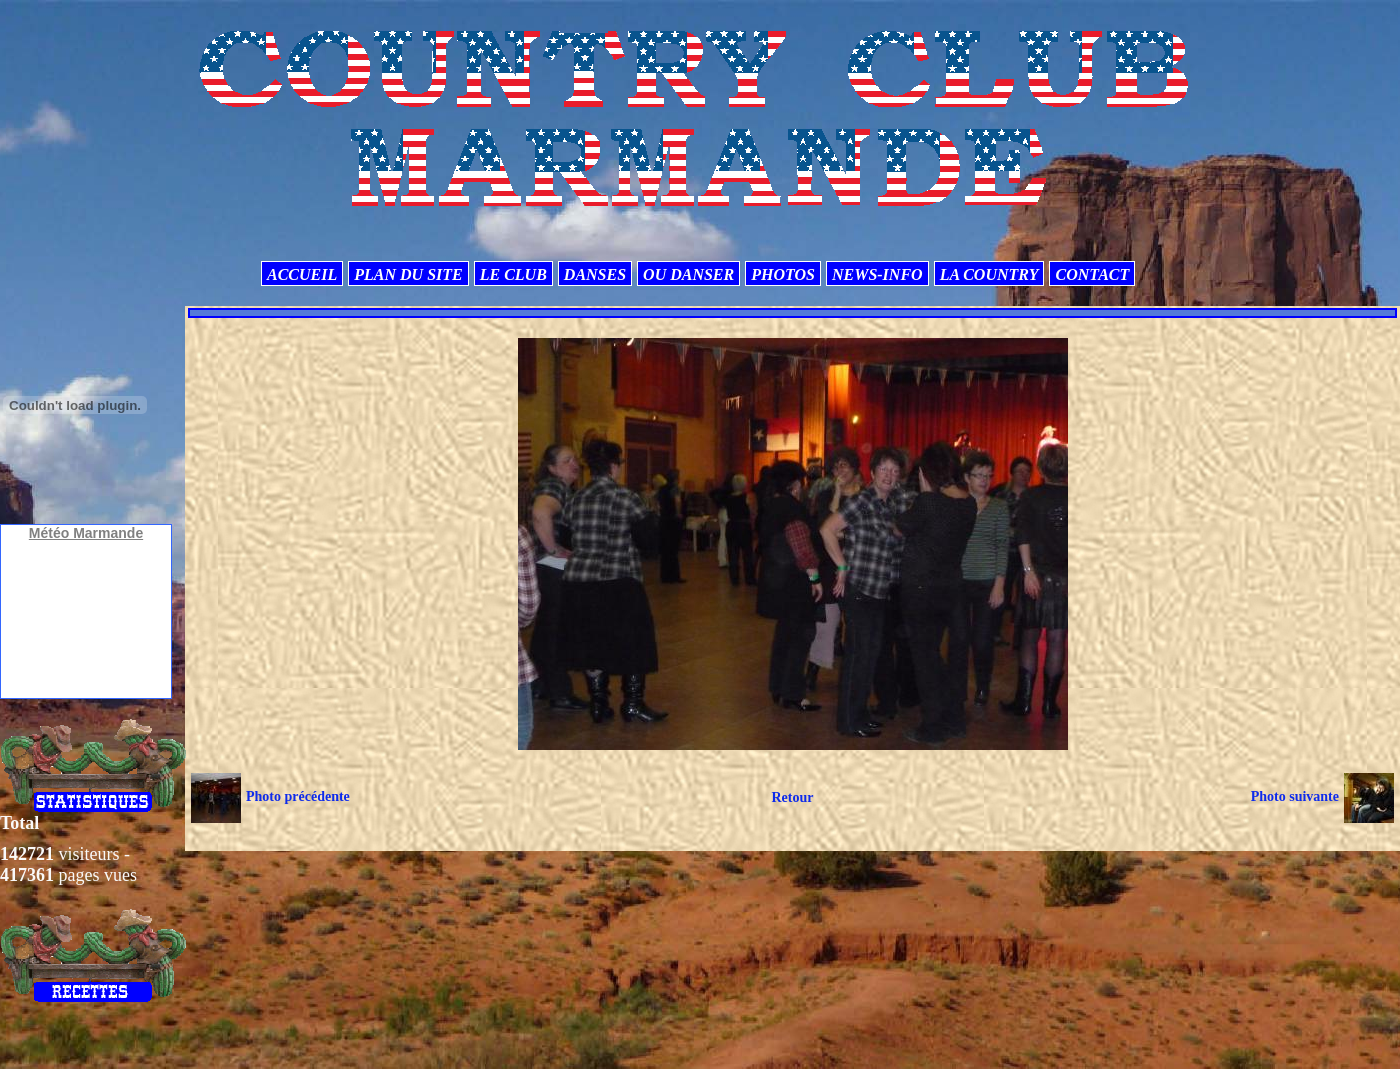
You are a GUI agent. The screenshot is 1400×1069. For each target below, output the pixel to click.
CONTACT (1092, 274)
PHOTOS (783, 274)
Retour (792, 797)
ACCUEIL (302, 274)
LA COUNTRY (989, 274)
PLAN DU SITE (408, 274)
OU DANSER (688, 274)
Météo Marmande (86, 533)
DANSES (595, 274)
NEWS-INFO (877, 274)
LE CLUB (513, 274)
